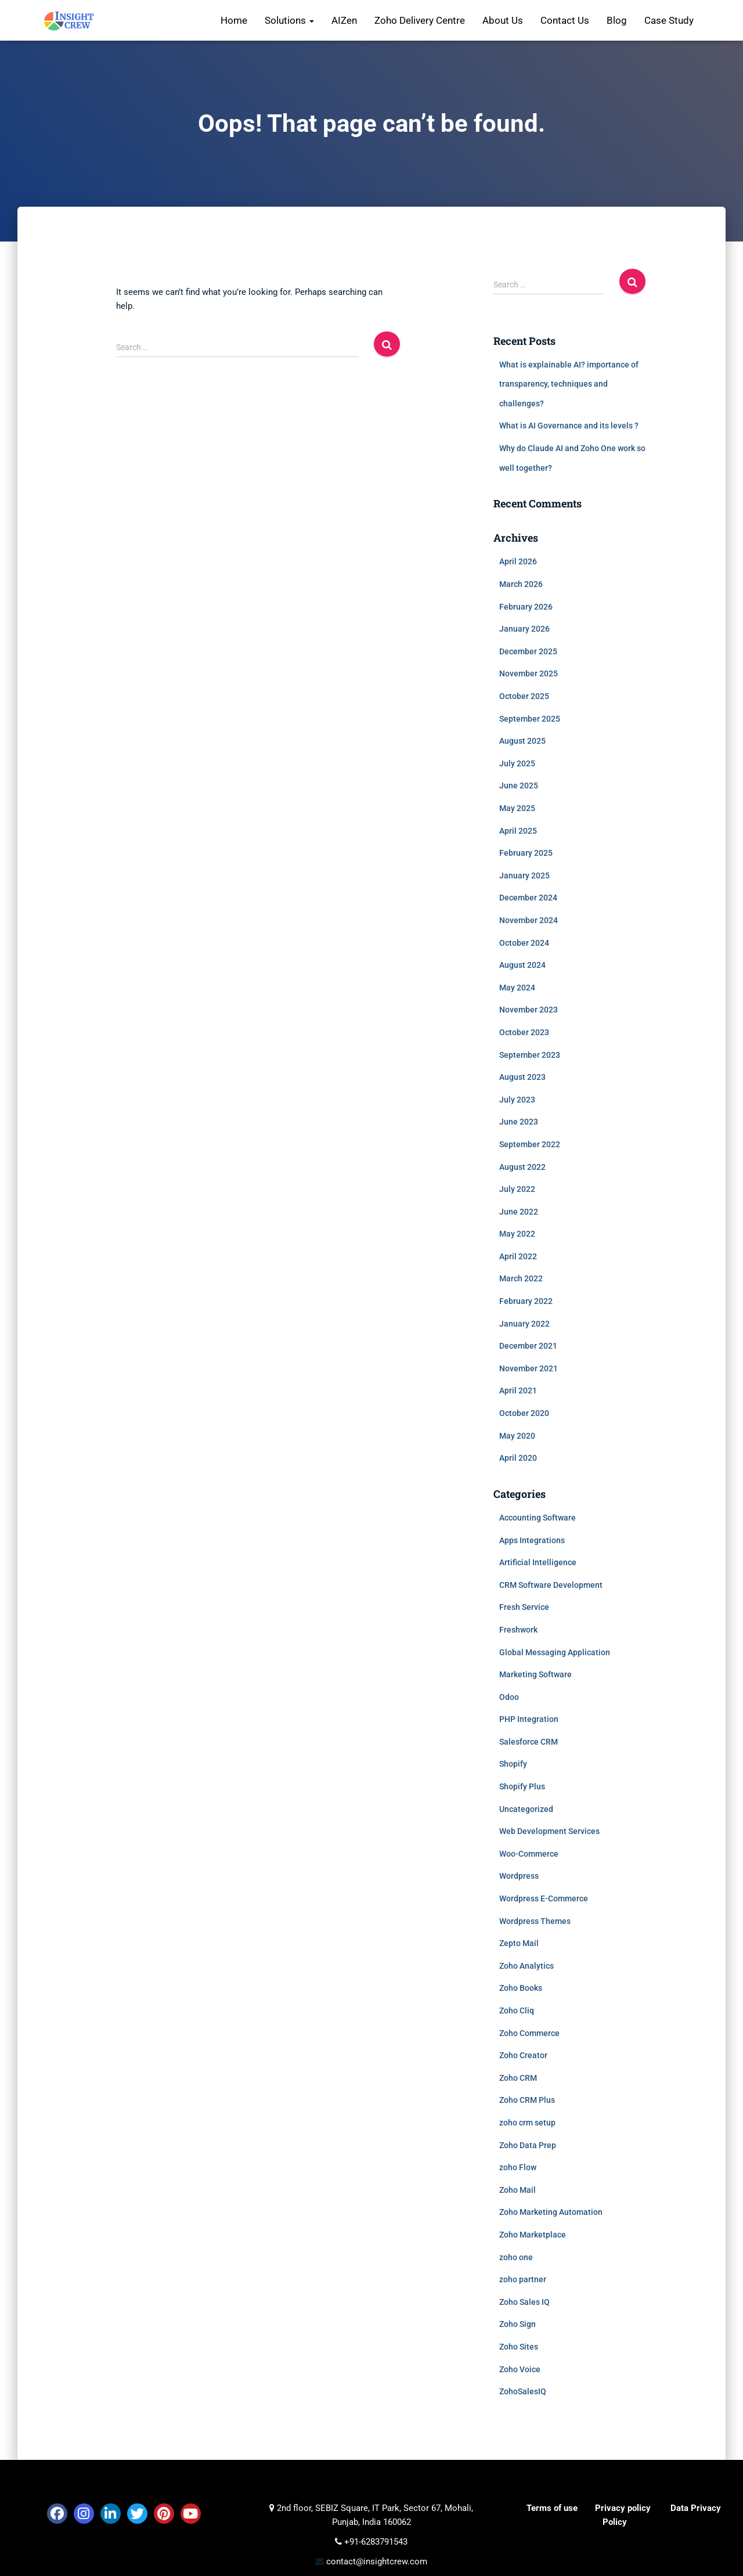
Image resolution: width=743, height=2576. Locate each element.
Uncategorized (526, 1809)
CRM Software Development (551, 1585)
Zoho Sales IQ (524, 2302)
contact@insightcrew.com (375, 2561)
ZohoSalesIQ (522, 2391)
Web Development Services (549, 1831)
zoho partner (522, 2279)
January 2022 (524, 1323)
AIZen (344, 20)
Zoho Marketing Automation (551, 2212)
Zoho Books (520, 1988)
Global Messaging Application (554, 1652)
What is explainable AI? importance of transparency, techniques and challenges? (569, 384)
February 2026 (526, 606)
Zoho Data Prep (527, 2145)
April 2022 (518, 1256)
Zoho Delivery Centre (419, 20)
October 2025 (524, 696)
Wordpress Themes (535, 1921)
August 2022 (522, 1167)
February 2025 (526, 853)
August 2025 (522, 740)
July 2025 (517, 763)
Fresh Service (524, 1607)
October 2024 (524, 942)
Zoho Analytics (526, 1965)
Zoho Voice (519, 2369)
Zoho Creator (523, 2055)
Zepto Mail (519, 1943)
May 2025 (517, 808)
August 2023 (522, 1077)
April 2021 (518, 1390)
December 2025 (528, 651)
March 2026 (521, 584)
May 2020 (517, 1435)
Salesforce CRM (528, 1741)
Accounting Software (537, 1517)
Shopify (513, 1763)
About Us (502, 20)
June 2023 (518, 1121)
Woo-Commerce (528, 1853)
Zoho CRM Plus (527, 2100)
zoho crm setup (527, 2122)
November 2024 (528, 920)
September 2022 (529, 1144)
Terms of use (552, 2508)
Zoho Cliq (516, 2010)
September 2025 (529, 718)
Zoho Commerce (529, 2033)
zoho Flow (517, 2167)
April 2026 (518, 561)
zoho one (516, 2257)
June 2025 (518, 785)
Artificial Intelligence (537, 1562)
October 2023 (524, 1032)
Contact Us (564, 20)
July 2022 (517, 1189)
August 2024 (522, 965)
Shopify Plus (522, 1786)
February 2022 (526, 1301)
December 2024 (528, 897)
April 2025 (518, 830)
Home (234, 20)
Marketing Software (535, 1674)
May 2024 (517, 987)
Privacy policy (623, 2508)
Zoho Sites (518, 2346)
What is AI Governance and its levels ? (569, 425)
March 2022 (521, 1278)
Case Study (669, 20)
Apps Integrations (532, 1540)
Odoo (509, 1697)
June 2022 (518, 1211)
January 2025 (524, 875)
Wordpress (519, 1875)
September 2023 (529, 1055)
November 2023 (528, 1009)
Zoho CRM (518, 2078)
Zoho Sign (517, 2324)
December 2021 (528, 1345)
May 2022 (517, 1233)
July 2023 (517, 1099)
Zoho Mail (517, 2190)
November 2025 (528, 673)
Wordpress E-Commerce (543, 1898)
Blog (617, 20)
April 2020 (518, 1457)
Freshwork (518, 1629)
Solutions (289, 20)
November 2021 (528, 1368)
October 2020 (524, 1413)
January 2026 (524, 628)
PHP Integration (528, 1719)
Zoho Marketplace (532, 2234)
